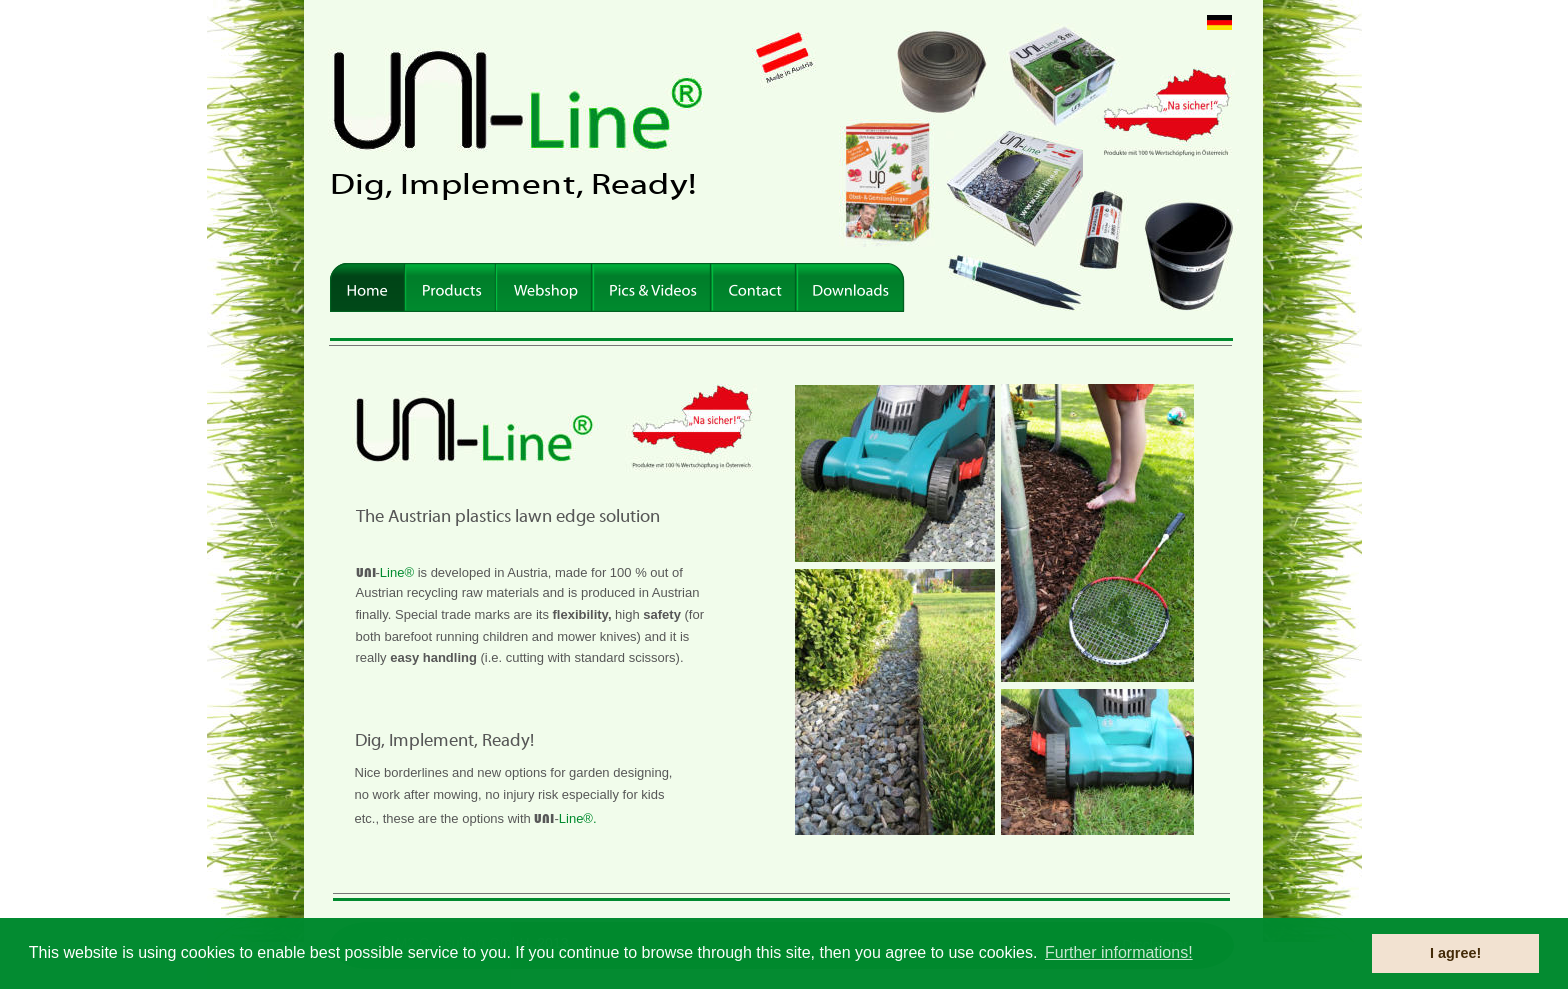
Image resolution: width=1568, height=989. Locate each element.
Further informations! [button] (1119, 952)
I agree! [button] (1455, 953)
